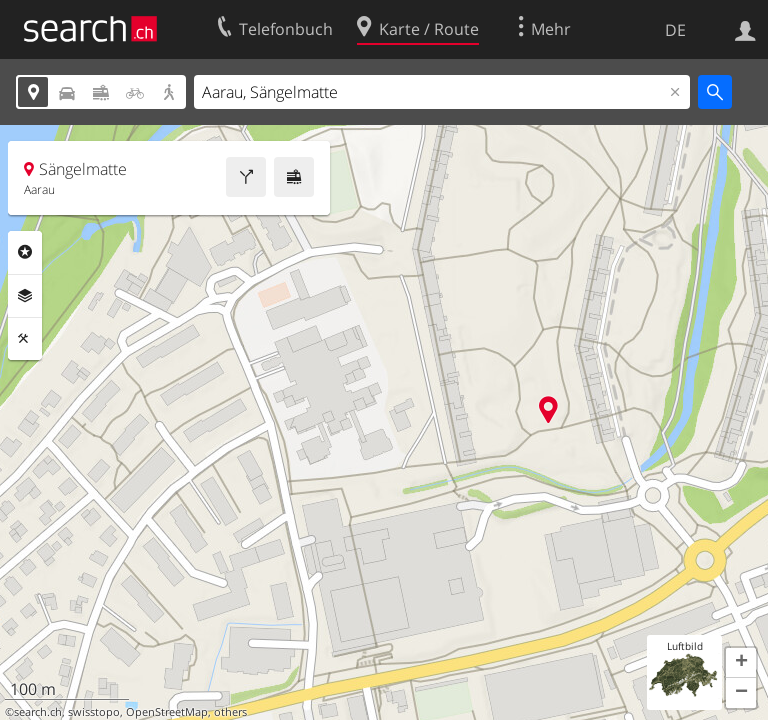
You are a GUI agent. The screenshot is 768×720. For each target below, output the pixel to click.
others (230, 712)
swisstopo (94, 712)
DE (675, 30)
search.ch (38, 712)
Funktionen (25, 339)
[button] (741, 663)
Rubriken (25, 252)
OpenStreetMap (167, 712)
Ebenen (25, 296)
